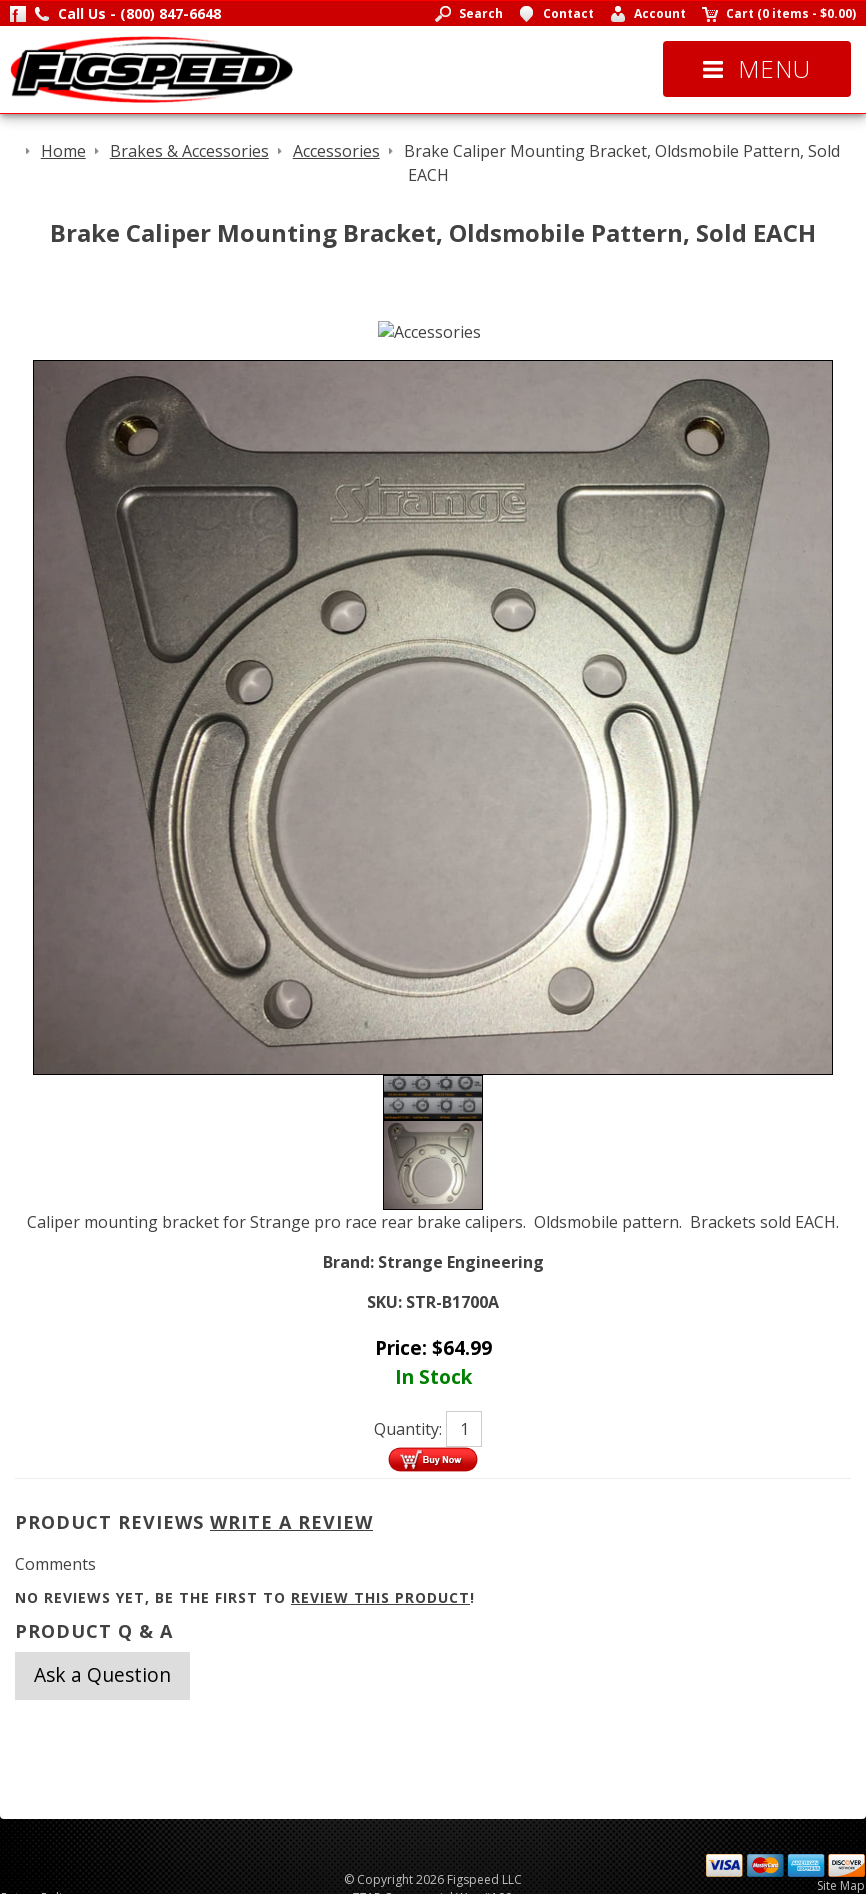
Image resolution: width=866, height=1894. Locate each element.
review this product (380, 1597)
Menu (757, 68)
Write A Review (291, 1522)
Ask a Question (102, 1674)
